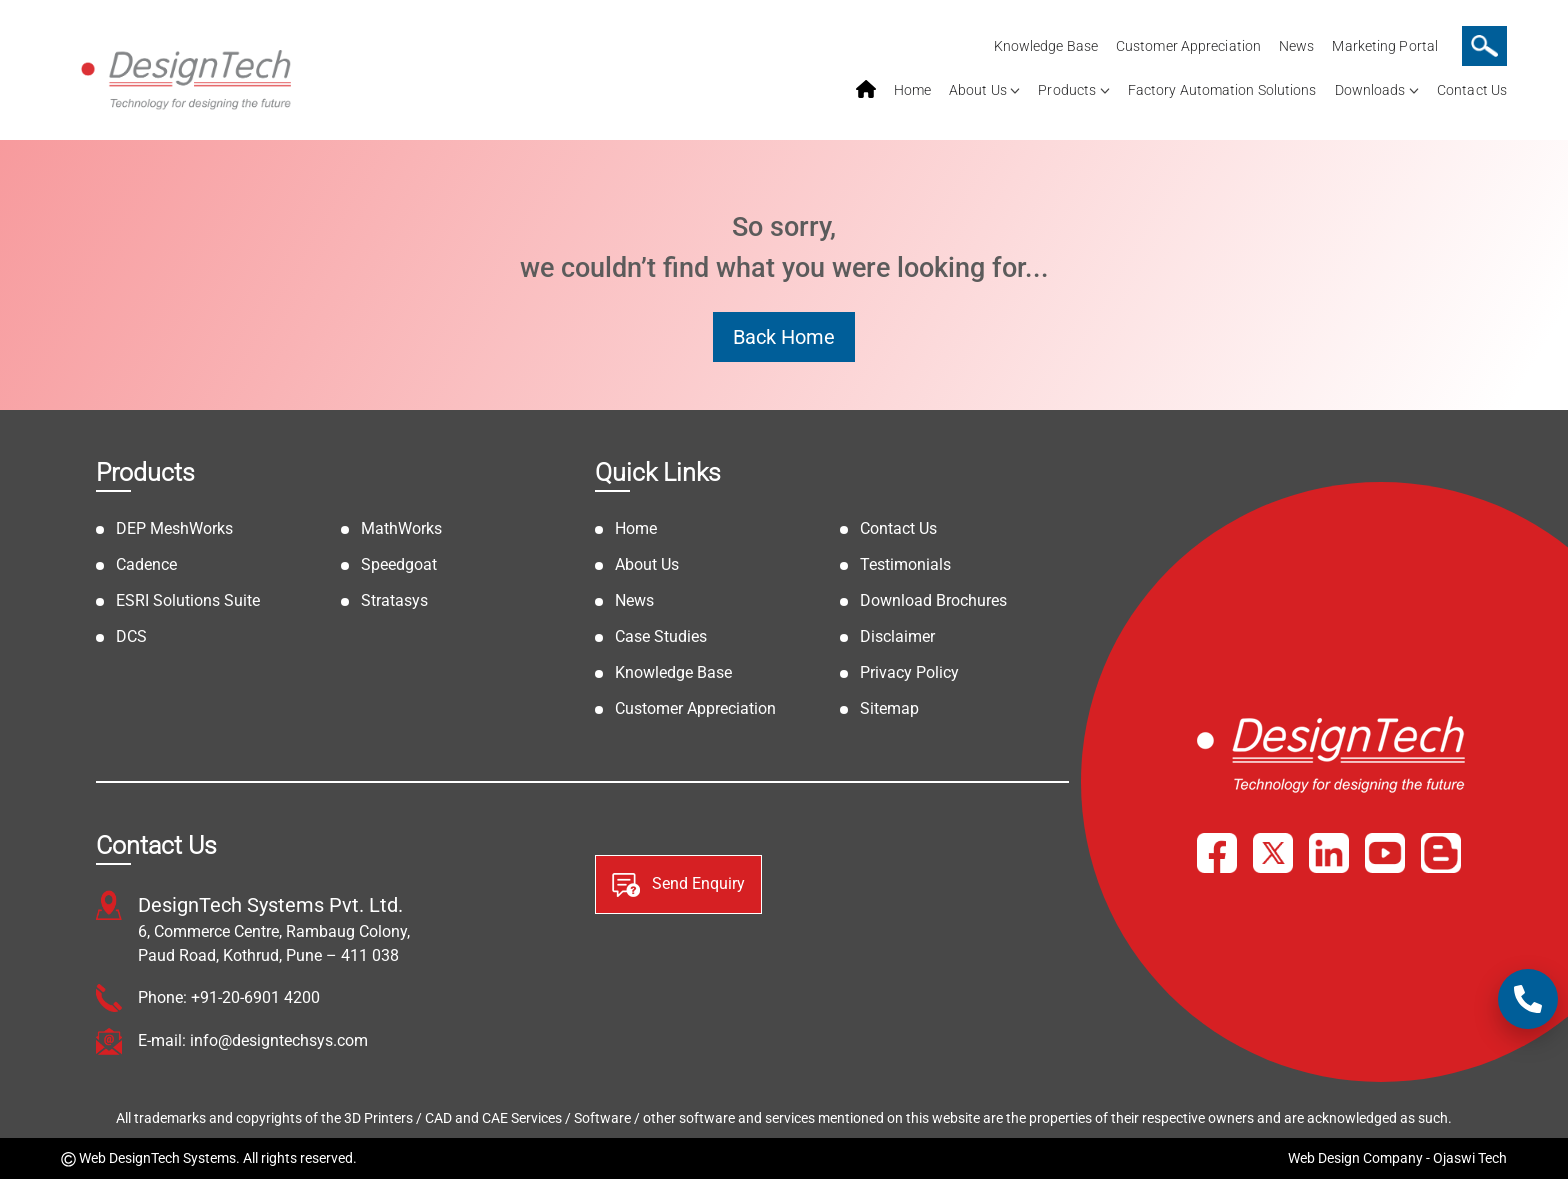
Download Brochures (933, 600)
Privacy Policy (909, 672)
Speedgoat (399, 564)
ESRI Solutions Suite (188, 600)
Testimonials (905, 564)
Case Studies (661, 636)
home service (866, 90)
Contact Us (1472, 90)
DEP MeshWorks (174, 528)
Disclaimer (897, 636)
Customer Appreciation (1188, 46)
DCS (131, 636)
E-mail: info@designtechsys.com (253, 1040)
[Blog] (1441, 853)
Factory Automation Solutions (1222, 90)
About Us (978, 90)
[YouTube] (1385, 853)
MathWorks (401, 528)
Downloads (1370, 90)
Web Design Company (1355, 1158)
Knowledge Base (1046, 46)
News (1296, 46)
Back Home (784, 337)
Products (1067, 90)
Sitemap (889, 708)
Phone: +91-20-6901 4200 (229, 997)
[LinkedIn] (1329, 853)
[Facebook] (1217, 853)
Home (912, 90)
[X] (1273, 853)
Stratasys (394, 600)
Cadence (146, 564)
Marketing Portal (1385, 46)
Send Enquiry (678, 885)
